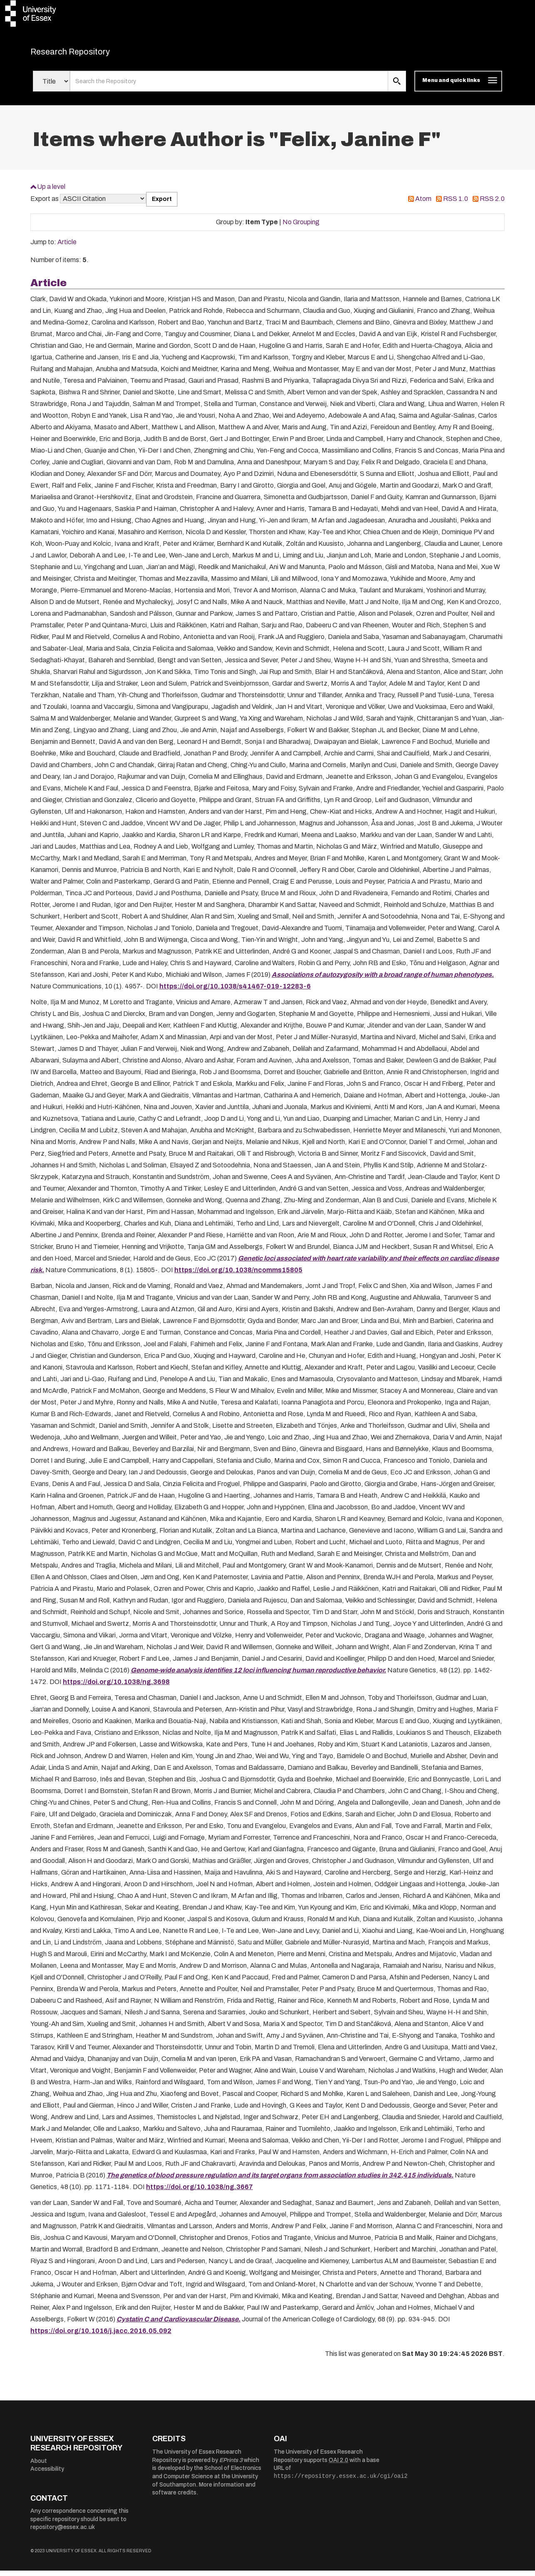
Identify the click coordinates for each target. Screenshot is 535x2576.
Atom (423, 204)
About (38, 2466)
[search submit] (397, 86)
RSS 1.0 (455, 204)
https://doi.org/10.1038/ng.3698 (116, 1686)
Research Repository (88, 54)
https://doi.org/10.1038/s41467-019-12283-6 (235, 991)
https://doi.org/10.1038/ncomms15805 (238, 1274)
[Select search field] (51, 86)
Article (67, 247)
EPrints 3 (231, 2465)
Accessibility (47, 2474)
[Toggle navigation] (458, 86)
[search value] (229, 86)
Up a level (51, 191)
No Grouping (301, 226)
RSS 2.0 (492, 204)
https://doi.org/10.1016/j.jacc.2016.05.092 (100, 2335)
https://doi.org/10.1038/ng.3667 (199, 2191)
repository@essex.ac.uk (62, 2532)
